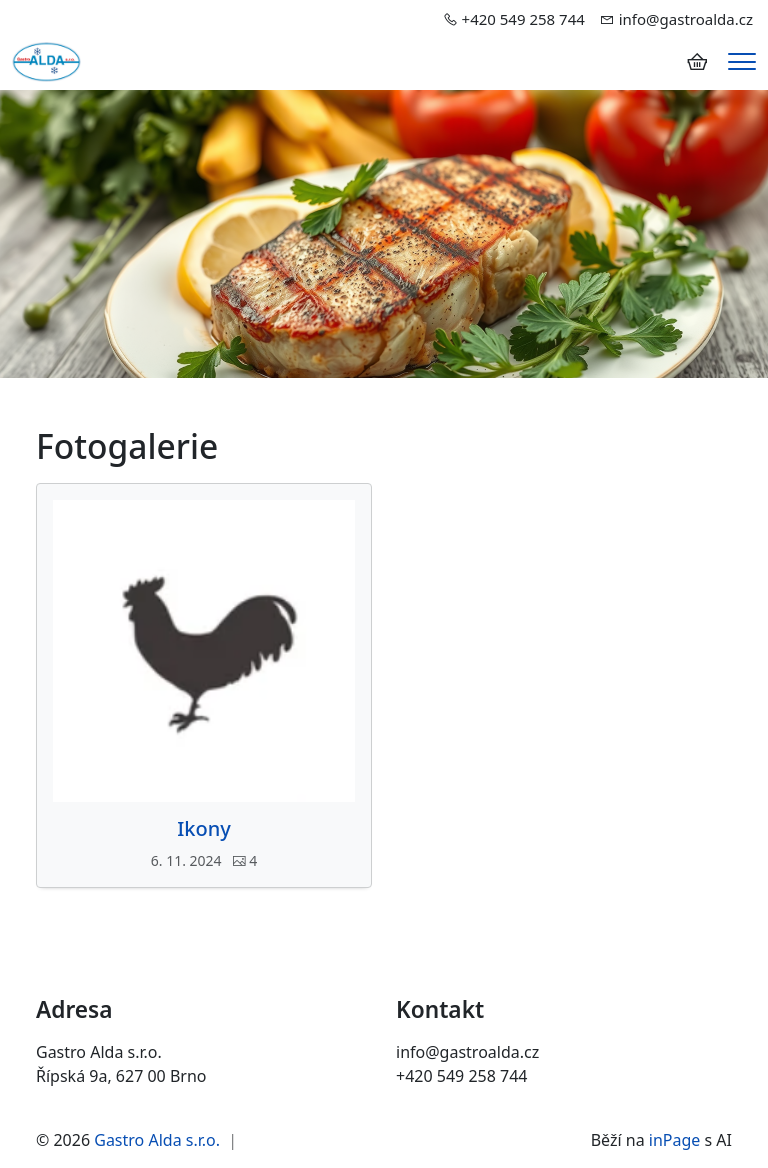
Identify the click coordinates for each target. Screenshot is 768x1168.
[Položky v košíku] (697, 62)
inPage (675, 1140)
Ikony (204, 829)
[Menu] (742, 61)
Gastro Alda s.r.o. (157, 1140)
